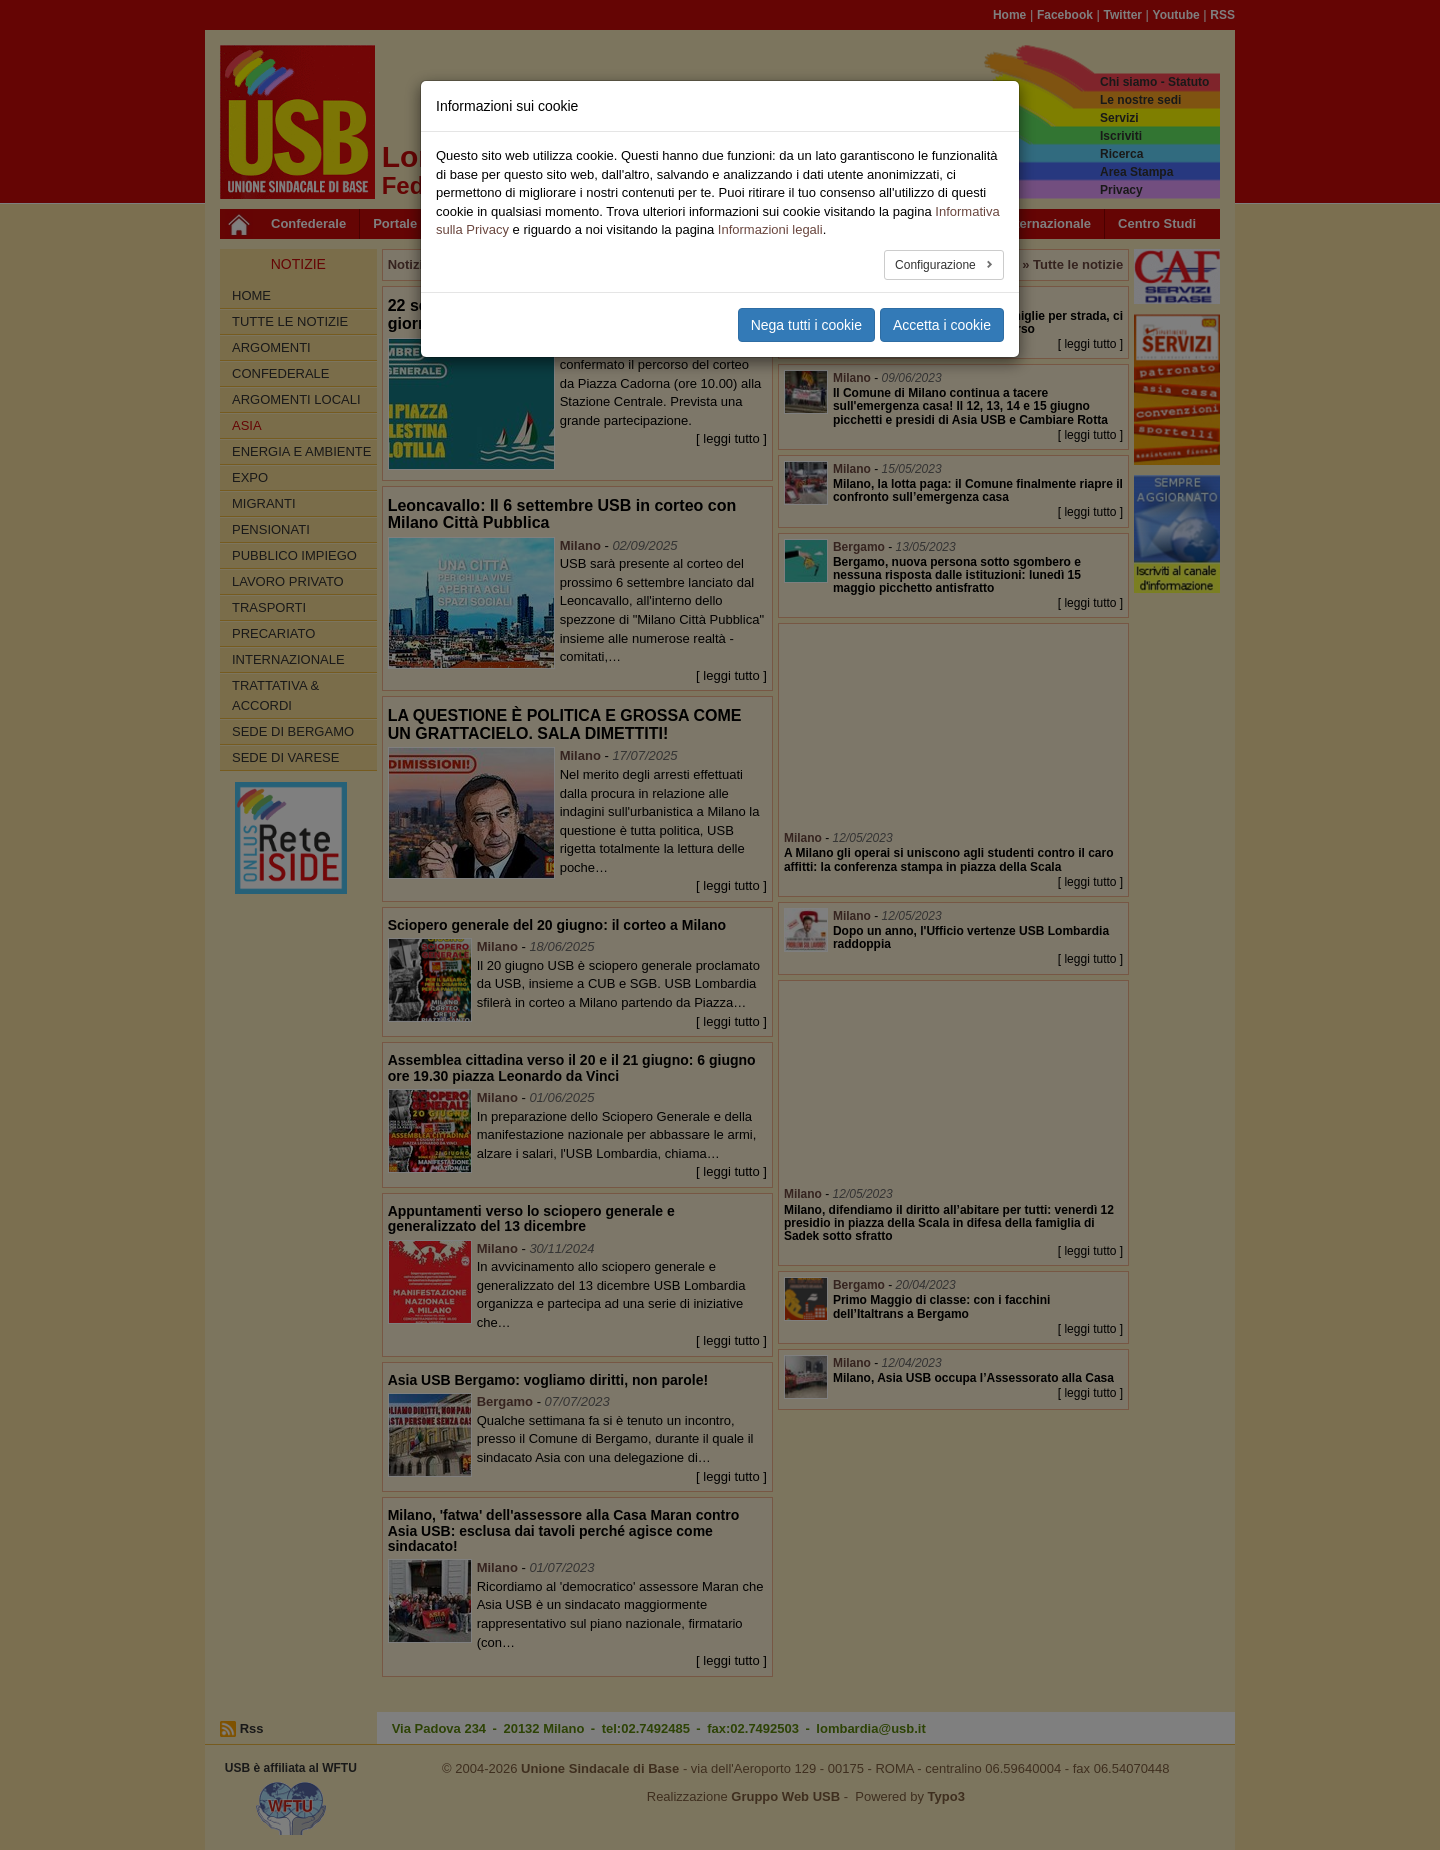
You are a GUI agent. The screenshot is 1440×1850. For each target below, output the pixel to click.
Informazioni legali (770, 229)
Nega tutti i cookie (806, 325)
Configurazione (937, 265)
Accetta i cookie (942, 325)
